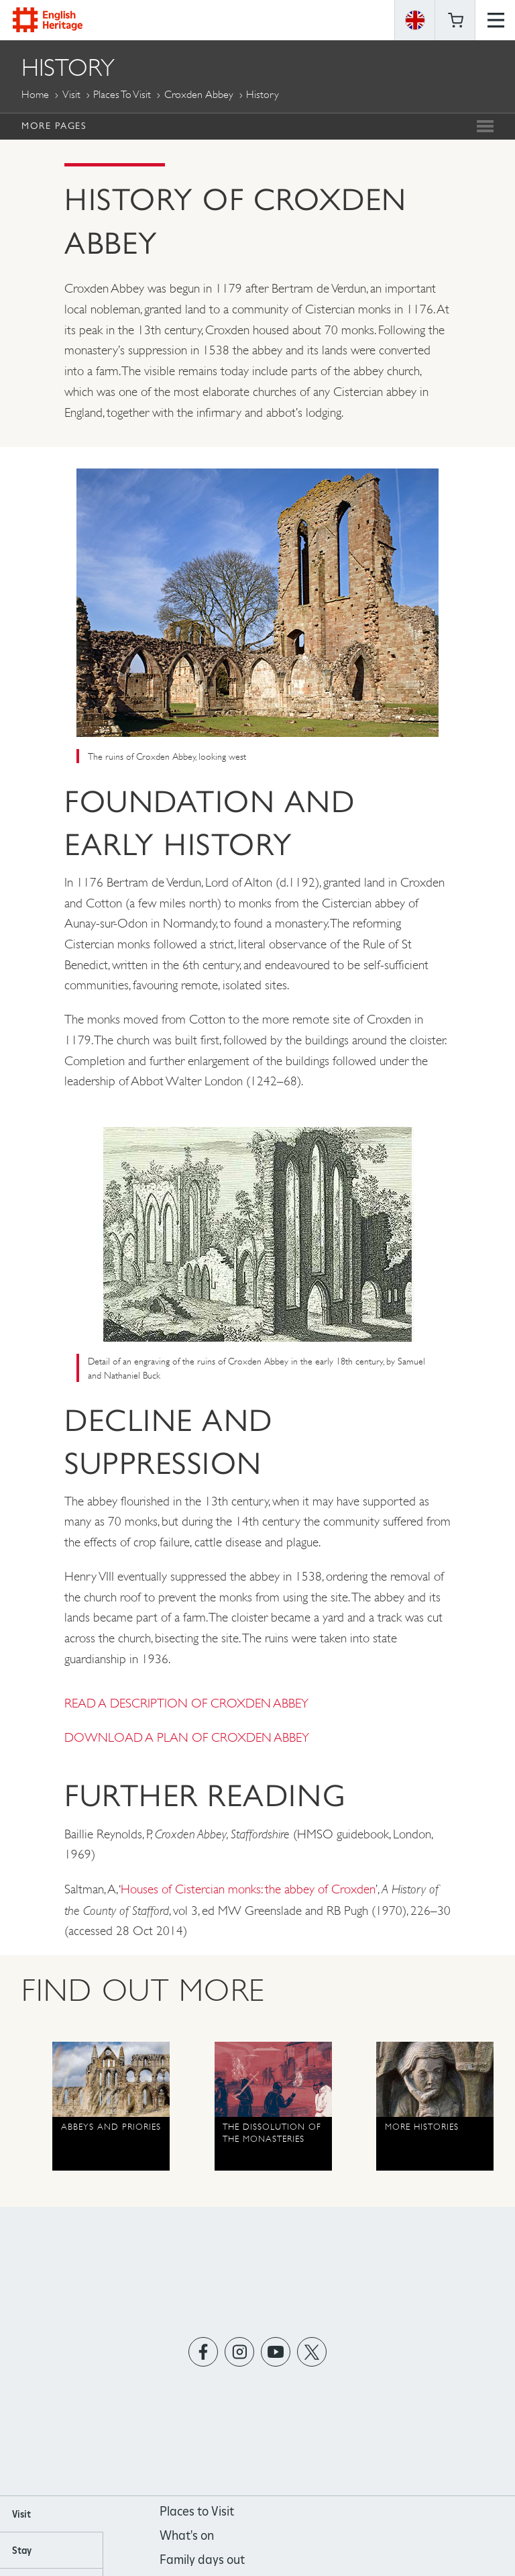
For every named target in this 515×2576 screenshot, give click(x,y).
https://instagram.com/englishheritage (240, 2351)
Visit (71, 94)
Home (35, 94)
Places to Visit (122, 94)
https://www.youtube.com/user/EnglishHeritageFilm (276, 2351)
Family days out (202, 2560)
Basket (455, 20)
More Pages (53, 125)
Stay (22, 2550)
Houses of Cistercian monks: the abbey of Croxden (248, 1889)
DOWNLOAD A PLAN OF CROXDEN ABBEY (186, 1737)
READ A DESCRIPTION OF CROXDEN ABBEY (186, 1703)
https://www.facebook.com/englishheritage (203, 2351)
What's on (187, 2535)
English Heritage (47, 19)
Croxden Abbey (198, 94)
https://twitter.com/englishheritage (312, 2351)
